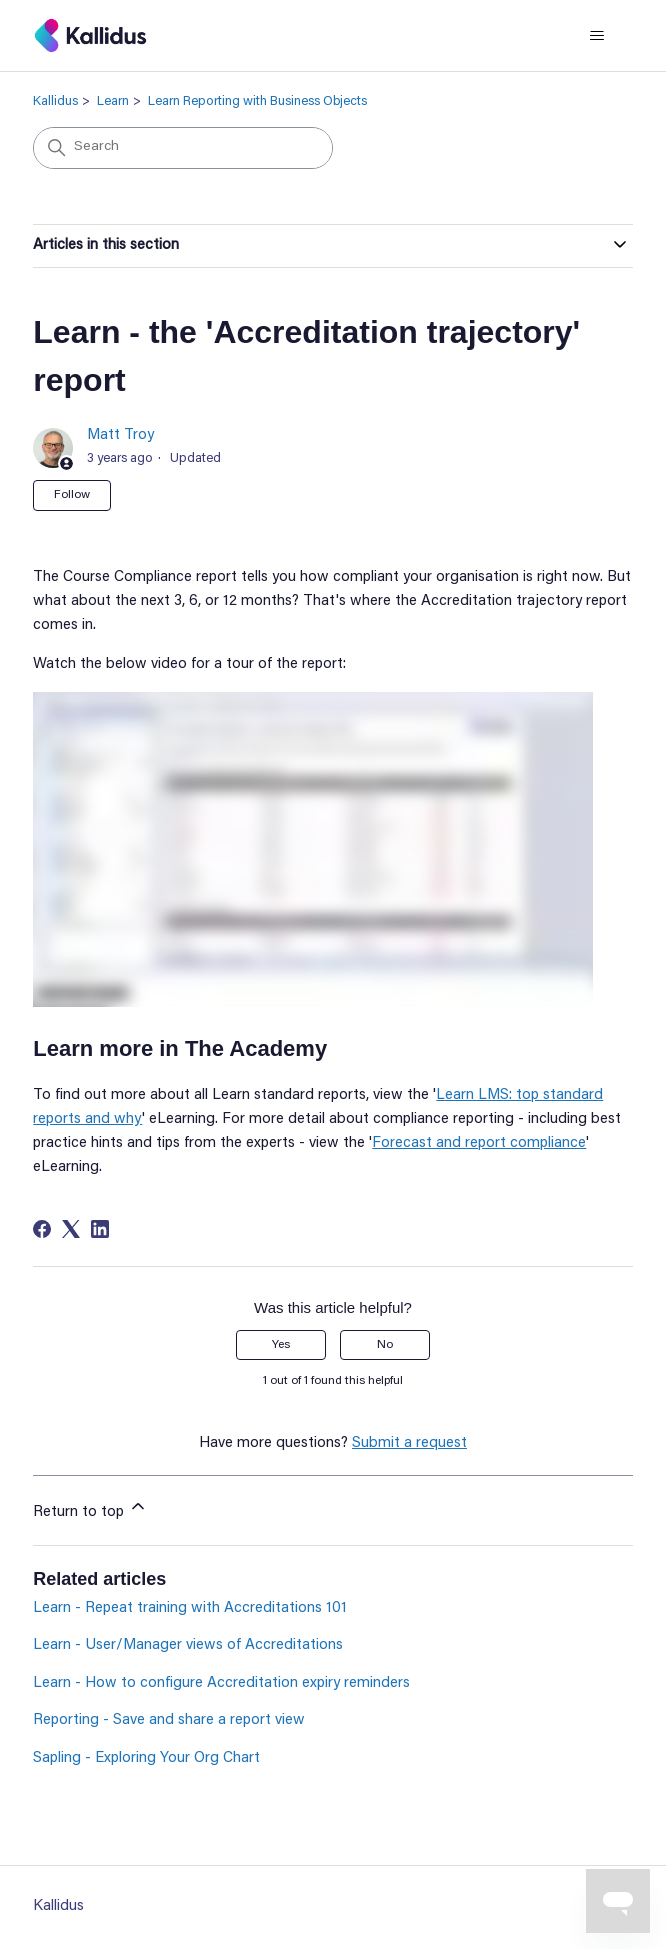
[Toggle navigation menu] (597, 36)
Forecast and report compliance (479, 1143)
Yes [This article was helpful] (281, 1345)
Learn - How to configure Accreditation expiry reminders (221, 1683)
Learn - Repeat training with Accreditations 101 (190, 1608)
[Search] (183, 148)
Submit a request (409, 1443)
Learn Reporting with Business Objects (257, 101)
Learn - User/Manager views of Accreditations (188, 1645)
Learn (113, 101)
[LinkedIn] (100, 1229)
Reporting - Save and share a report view (169, 1720)
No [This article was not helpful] (385, 1345)
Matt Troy (120, 435)
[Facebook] (42, 1229)
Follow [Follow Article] (72, 495)
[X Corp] (71, 1229)
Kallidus (55, 101)
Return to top (90, 1508)
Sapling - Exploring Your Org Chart (146, 1758)
